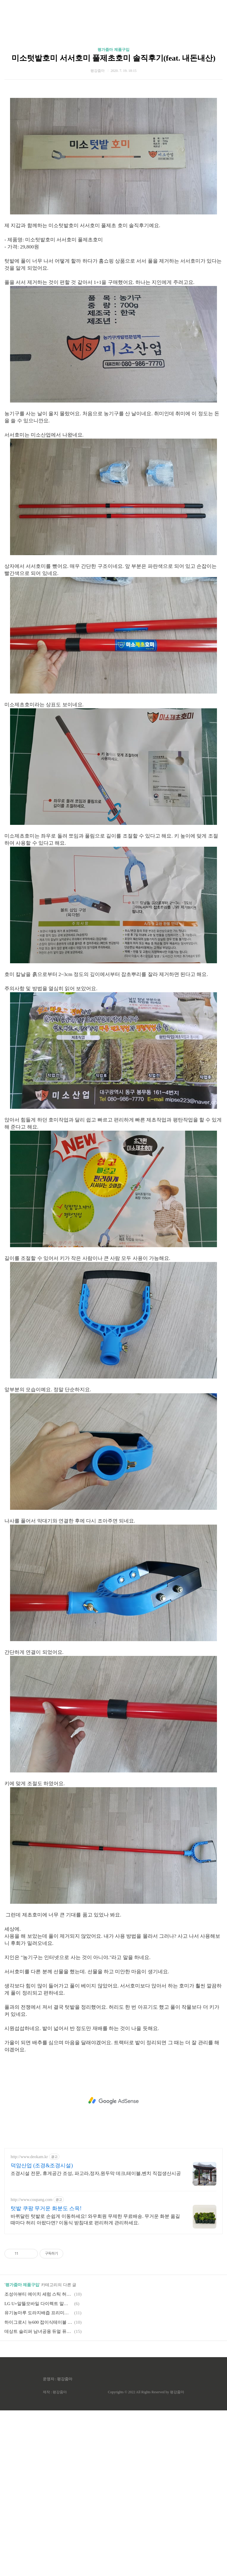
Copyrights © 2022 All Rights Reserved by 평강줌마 (146, 2392)
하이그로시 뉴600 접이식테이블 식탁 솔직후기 (38, 2322)
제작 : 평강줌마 (55, 2392)
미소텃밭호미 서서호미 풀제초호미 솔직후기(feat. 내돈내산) (113, 58)
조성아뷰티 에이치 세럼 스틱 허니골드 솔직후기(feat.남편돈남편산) (38, 2294)
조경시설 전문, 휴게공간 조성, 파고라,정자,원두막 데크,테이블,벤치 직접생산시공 (96, 2173)
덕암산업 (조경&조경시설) (42, 2165)
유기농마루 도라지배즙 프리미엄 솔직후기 (38, 2312)
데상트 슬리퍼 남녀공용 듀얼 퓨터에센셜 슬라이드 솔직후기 (38, 2331)
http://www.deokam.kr (29, 2157)
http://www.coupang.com (31, 2199)
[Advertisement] (113, 2100)
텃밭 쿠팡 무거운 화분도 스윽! (46, 2208)
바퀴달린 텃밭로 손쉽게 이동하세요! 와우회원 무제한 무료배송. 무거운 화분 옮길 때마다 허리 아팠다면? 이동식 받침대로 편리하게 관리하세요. (95, 2219)
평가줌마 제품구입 (113, 49)
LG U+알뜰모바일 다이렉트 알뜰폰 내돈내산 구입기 (38, 2303)
